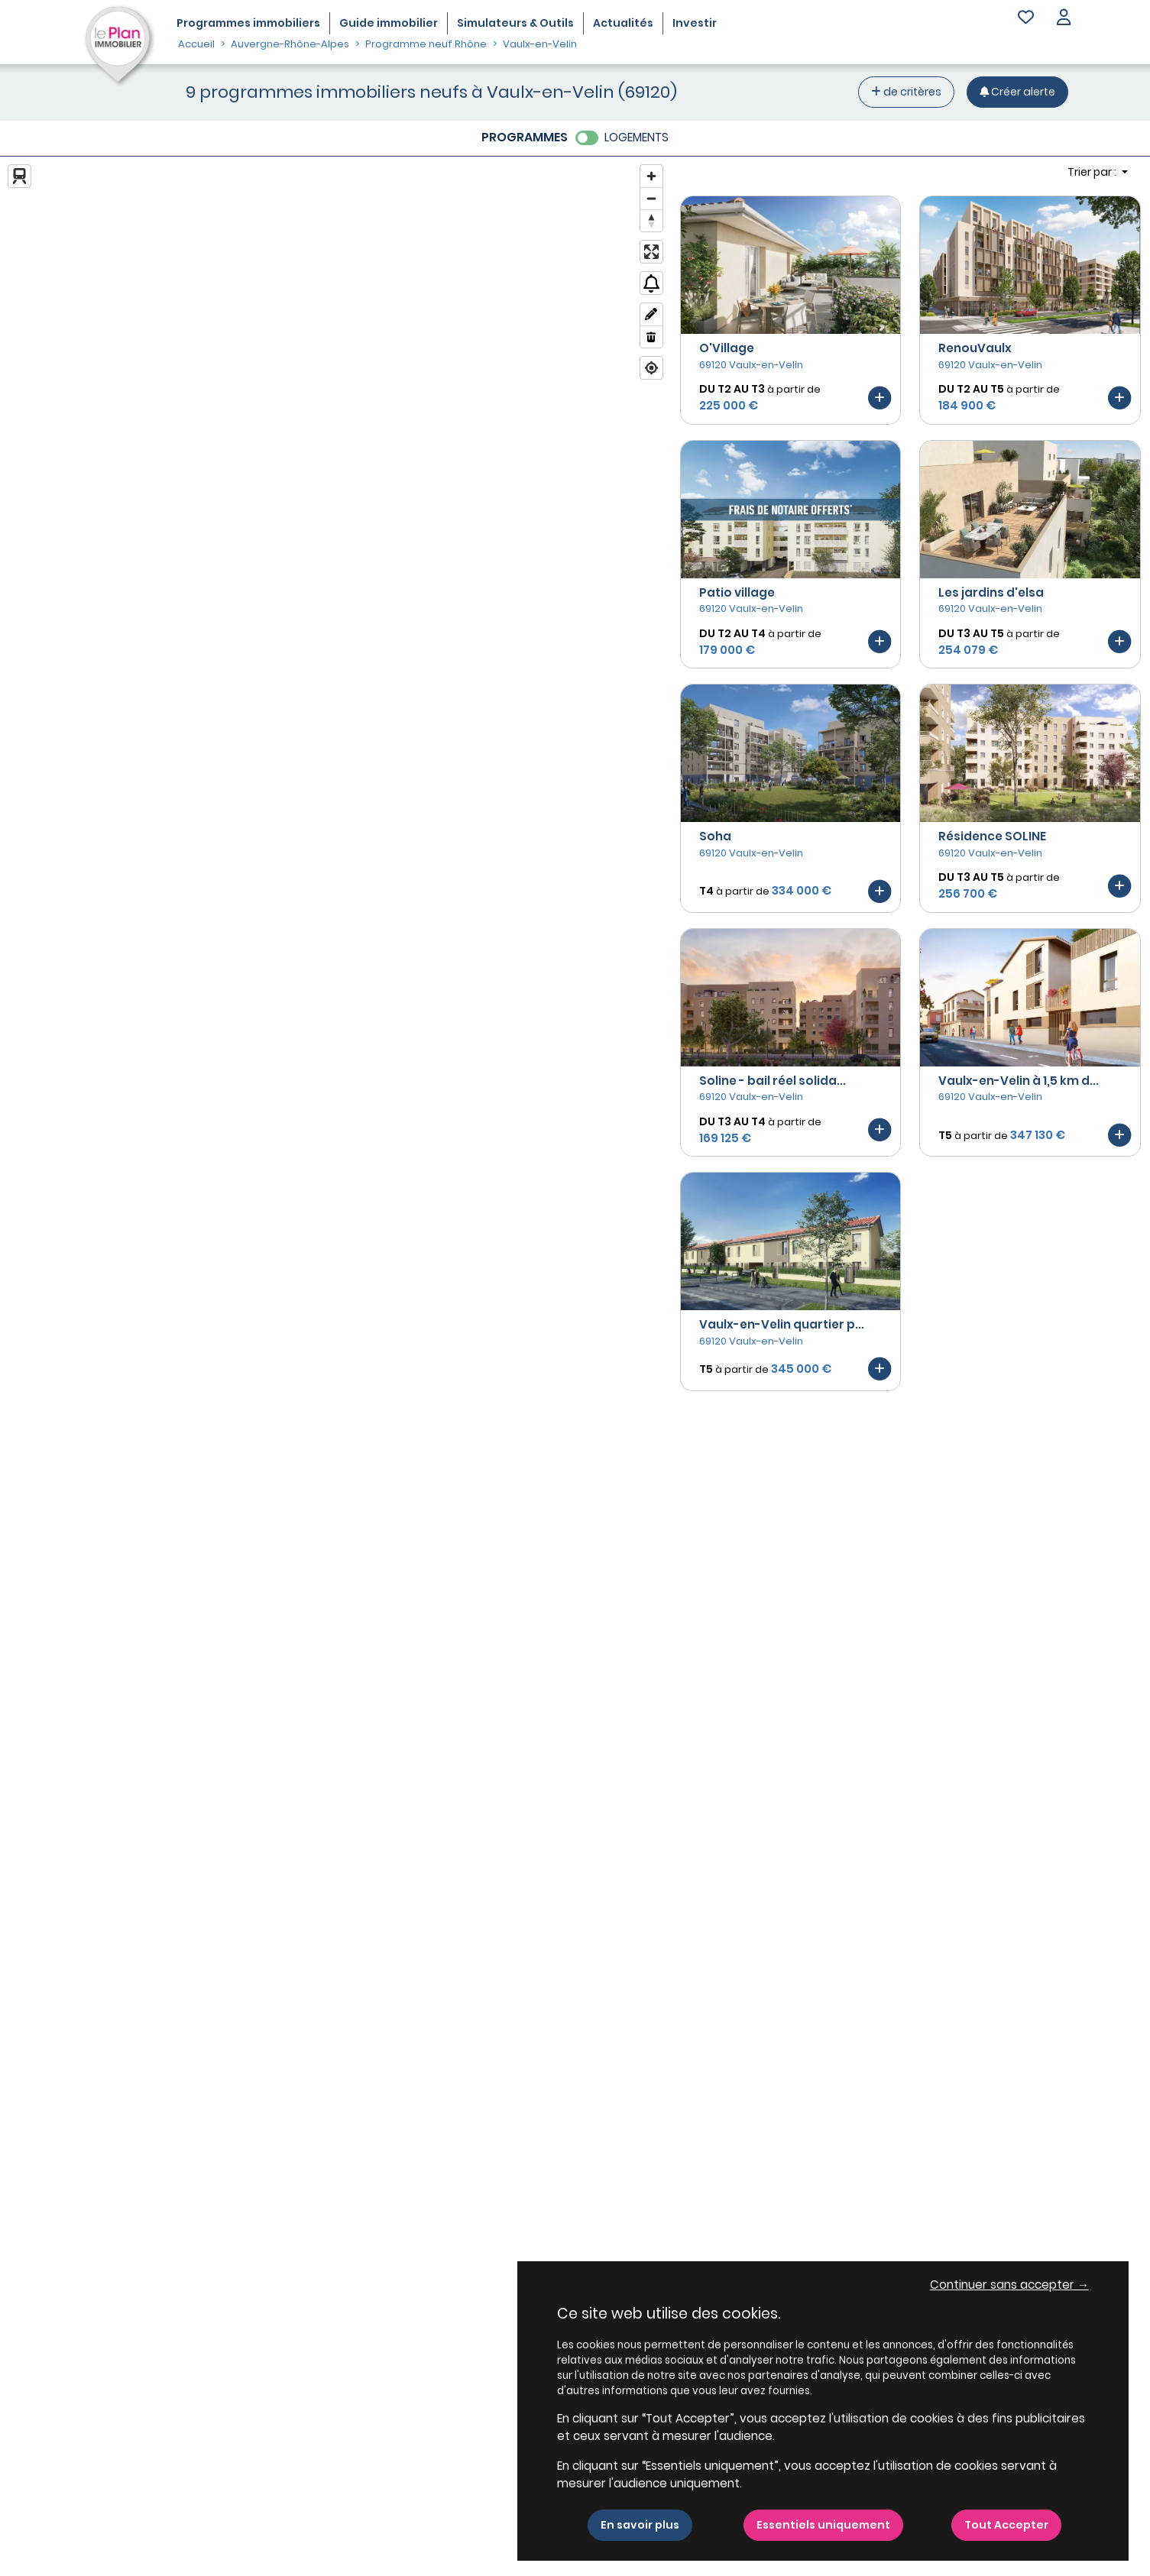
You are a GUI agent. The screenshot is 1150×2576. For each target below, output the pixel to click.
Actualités (623, 23)
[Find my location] (651, 368)
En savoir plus (640, 2524)
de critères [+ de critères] (906, 91)
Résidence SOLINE (992, 836)
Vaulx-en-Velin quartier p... (781, 1324)
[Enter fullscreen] (651, 252)
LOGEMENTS (636, 137)
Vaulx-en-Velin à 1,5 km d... (1018, 1081)
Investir (694, 23)
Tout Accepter (1006, 2524)
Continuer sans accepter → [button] (1009, 2285)
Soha (715, 836)
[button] (1064, 18)
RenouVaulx (975, 348)
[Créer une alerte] (1017, 92)
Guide (388, 23)
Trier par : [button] (1093, 172)
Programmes (248, 23)
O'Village (726, 348)
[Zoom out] (651, 198)
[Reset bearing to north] (651, 220)
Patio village (737, 592)
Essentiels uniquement (823, 2524)
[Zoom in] (651, 176)
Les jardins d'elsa (991, 592)
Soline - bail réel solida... (772, 1081)
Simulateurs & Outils (515, 23)
